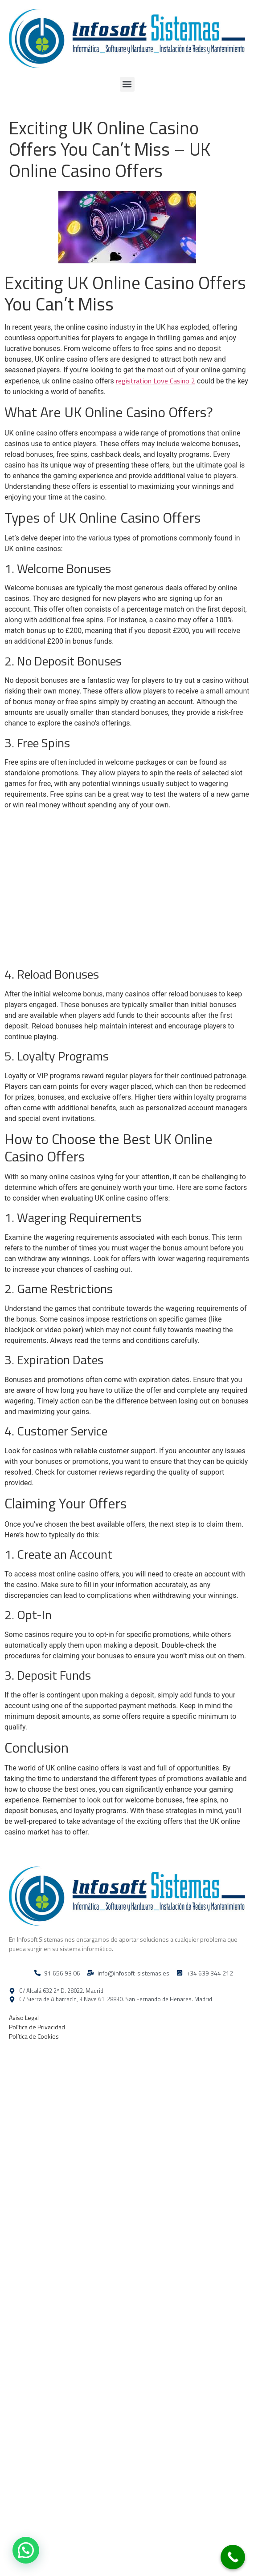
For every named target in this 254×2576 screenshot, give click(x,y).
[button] (127, 84)
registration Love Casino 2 (155, 380)
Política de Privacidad (37, 2027)
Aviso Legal (24, 2017)
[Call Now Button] (233, 2557)
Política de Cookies (34, 2036)
